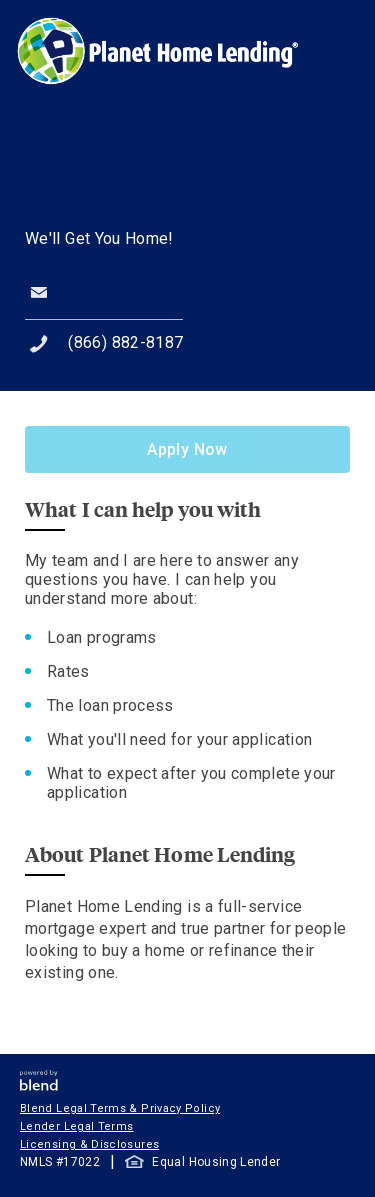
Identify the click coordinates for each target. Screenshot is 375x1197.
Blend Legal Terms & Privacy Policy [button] (120, 1108)
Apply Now (187, 449)
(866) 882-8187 (125, 342)
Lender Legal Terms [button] (76, 1126)
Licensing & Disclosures (89, 1144)
